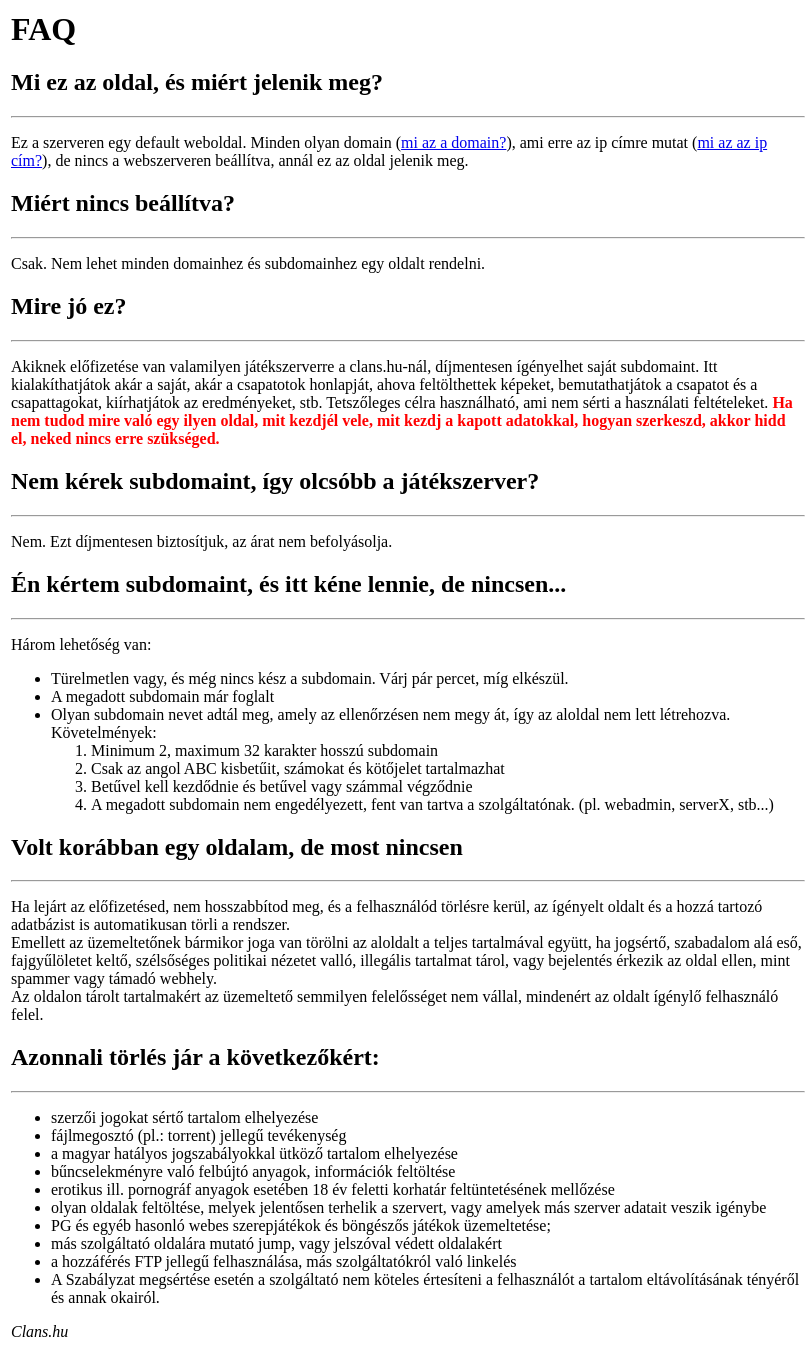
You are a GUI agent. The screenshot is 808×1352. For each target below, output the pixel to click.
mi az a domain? (453, 142)
